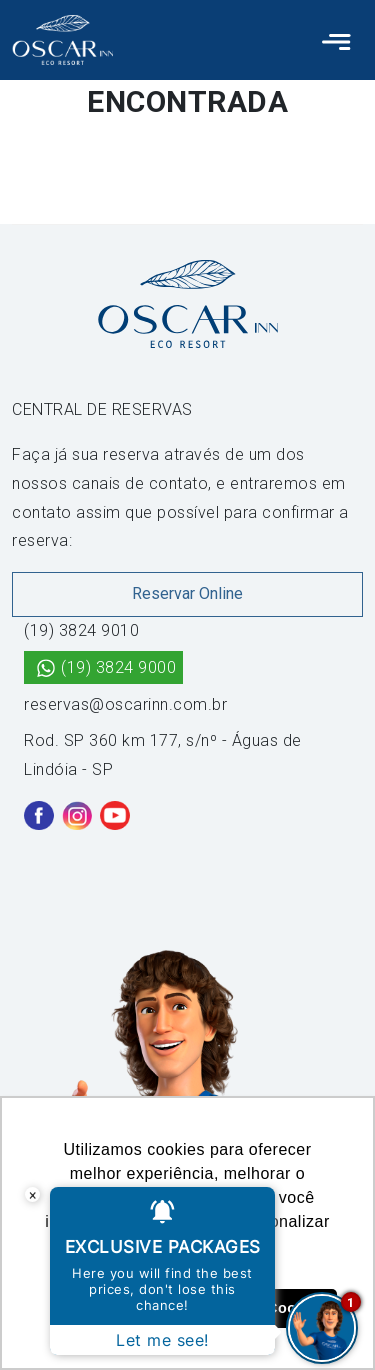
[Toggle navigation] (336, 40)
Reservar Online (187, 593)
